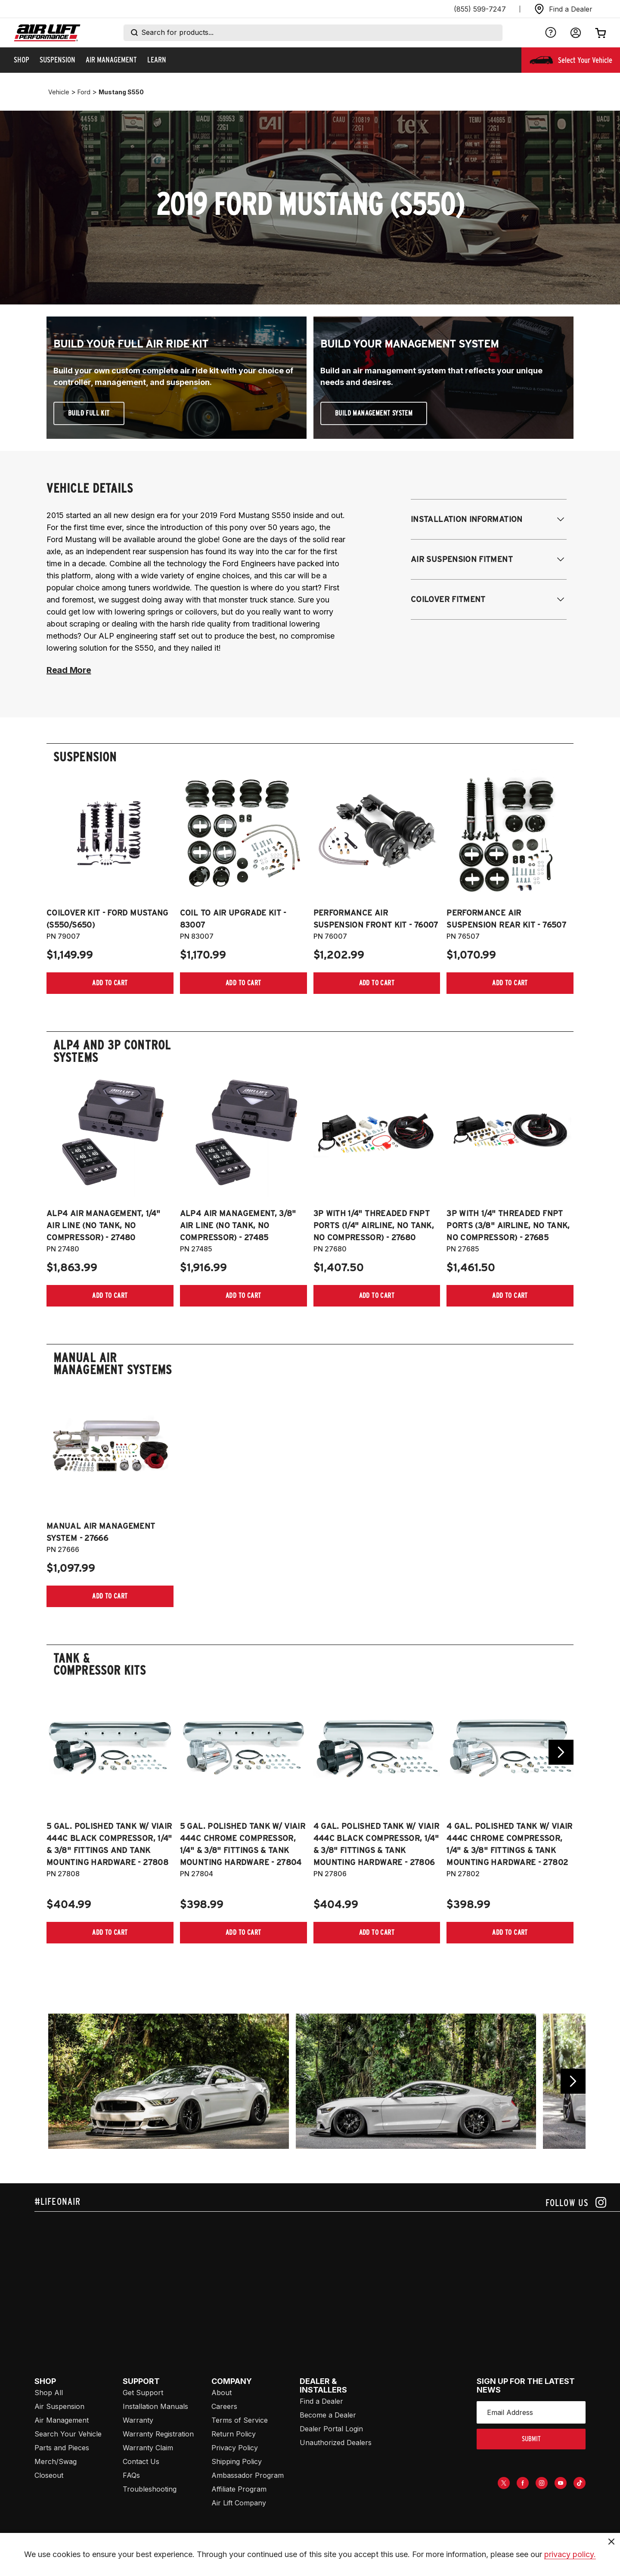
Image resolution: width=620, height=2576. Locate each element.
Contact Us (141, 2461)
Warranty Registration (158, 2434)
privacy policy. (570, 2554)
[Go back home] (47, 33)
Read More (68, 670)
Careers (224, 2406)
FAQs (131, 2475)
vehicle (58, 92)
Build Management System (373, 413)
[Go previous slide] (573, 2081)
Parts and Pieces (61, 2447)
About (221, 2392)
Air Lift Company (238, 2502)
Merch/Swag (55, 2461)
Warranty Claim (148, 2447)
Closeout (48, 2475)
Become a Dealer (328, 2415)
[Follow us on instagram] (576, 2202)
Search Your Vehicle (68, 2434)
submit (531, 2439)
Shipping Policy (236, 2461)
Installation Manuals (155, 2406)
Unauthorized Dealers (336, 2442)
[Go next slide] (561, 1752)
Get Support (143, 2392)
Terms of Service (239, 2420)
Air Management (61, 2420)
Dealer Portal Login (331, 2428)
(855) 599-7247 (480, 9)
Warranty (138, 2420)
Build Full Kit (89, 413)
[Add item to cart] (110, 983)
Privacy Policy (234, 2447)
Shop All (48, 2392)
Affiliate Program (239, 2489)
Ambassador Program (247, 2475)
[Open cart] (600, 33)
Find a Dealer (321, 2401)
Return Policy (233, 2434)
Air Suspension (59, 2406)
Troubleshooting (150, 2489)
